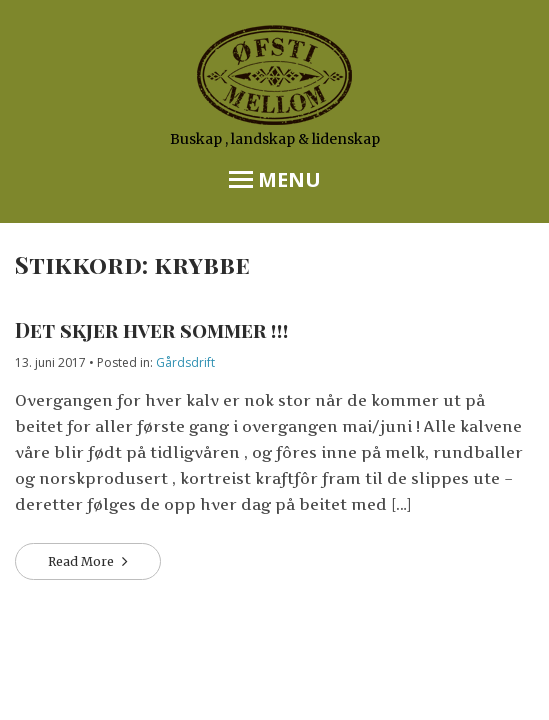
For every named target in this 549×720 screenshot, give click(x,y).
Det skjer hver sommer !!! (152, 329)
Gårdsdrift (185, 362)
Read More (82, 561)
